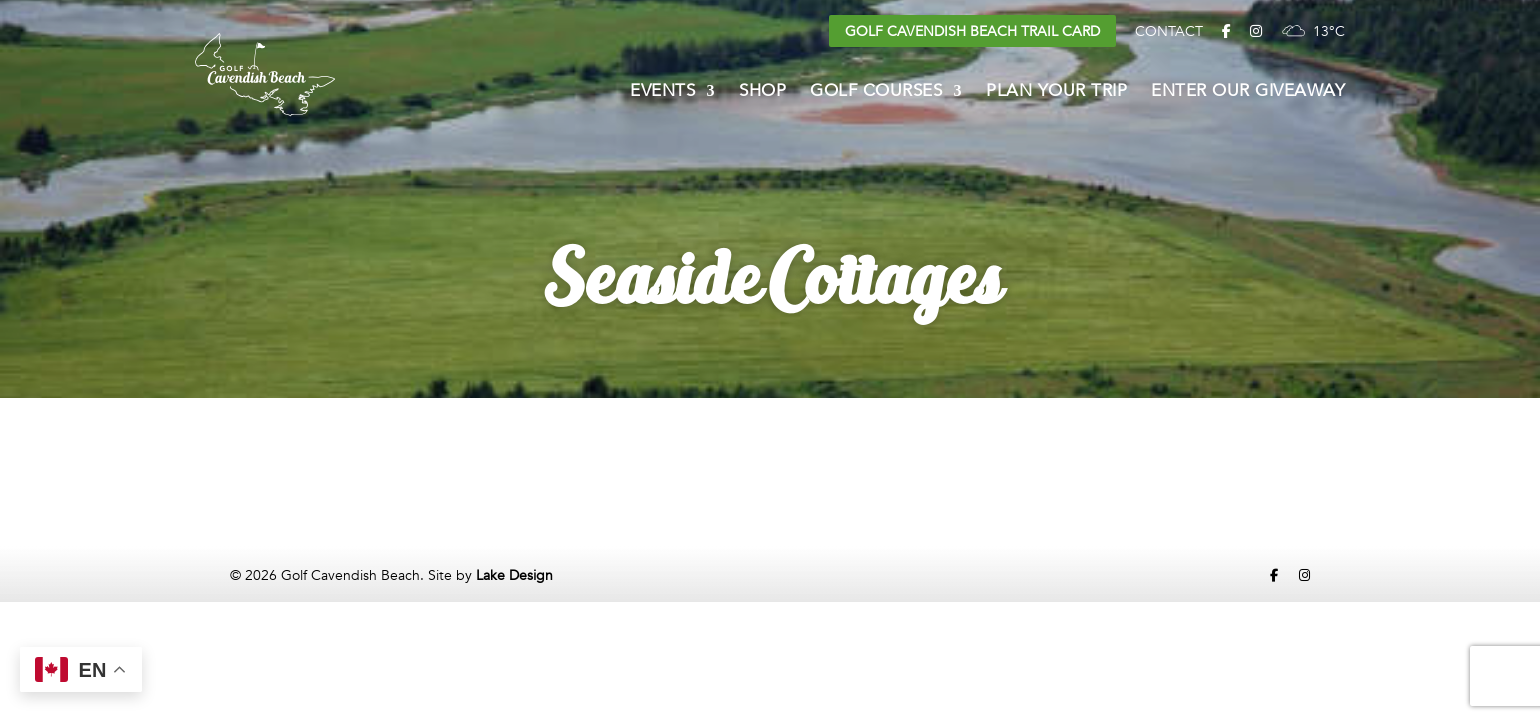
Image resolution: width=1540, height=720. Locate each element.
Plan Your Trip (1056, 93)
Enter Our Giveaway (1248, 93)
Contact (1169, 31)
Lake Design (514, 575)
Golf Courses (876, 93)
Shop (762, 93)
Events (662, 93)
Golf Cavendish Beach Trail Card (972, 31)
